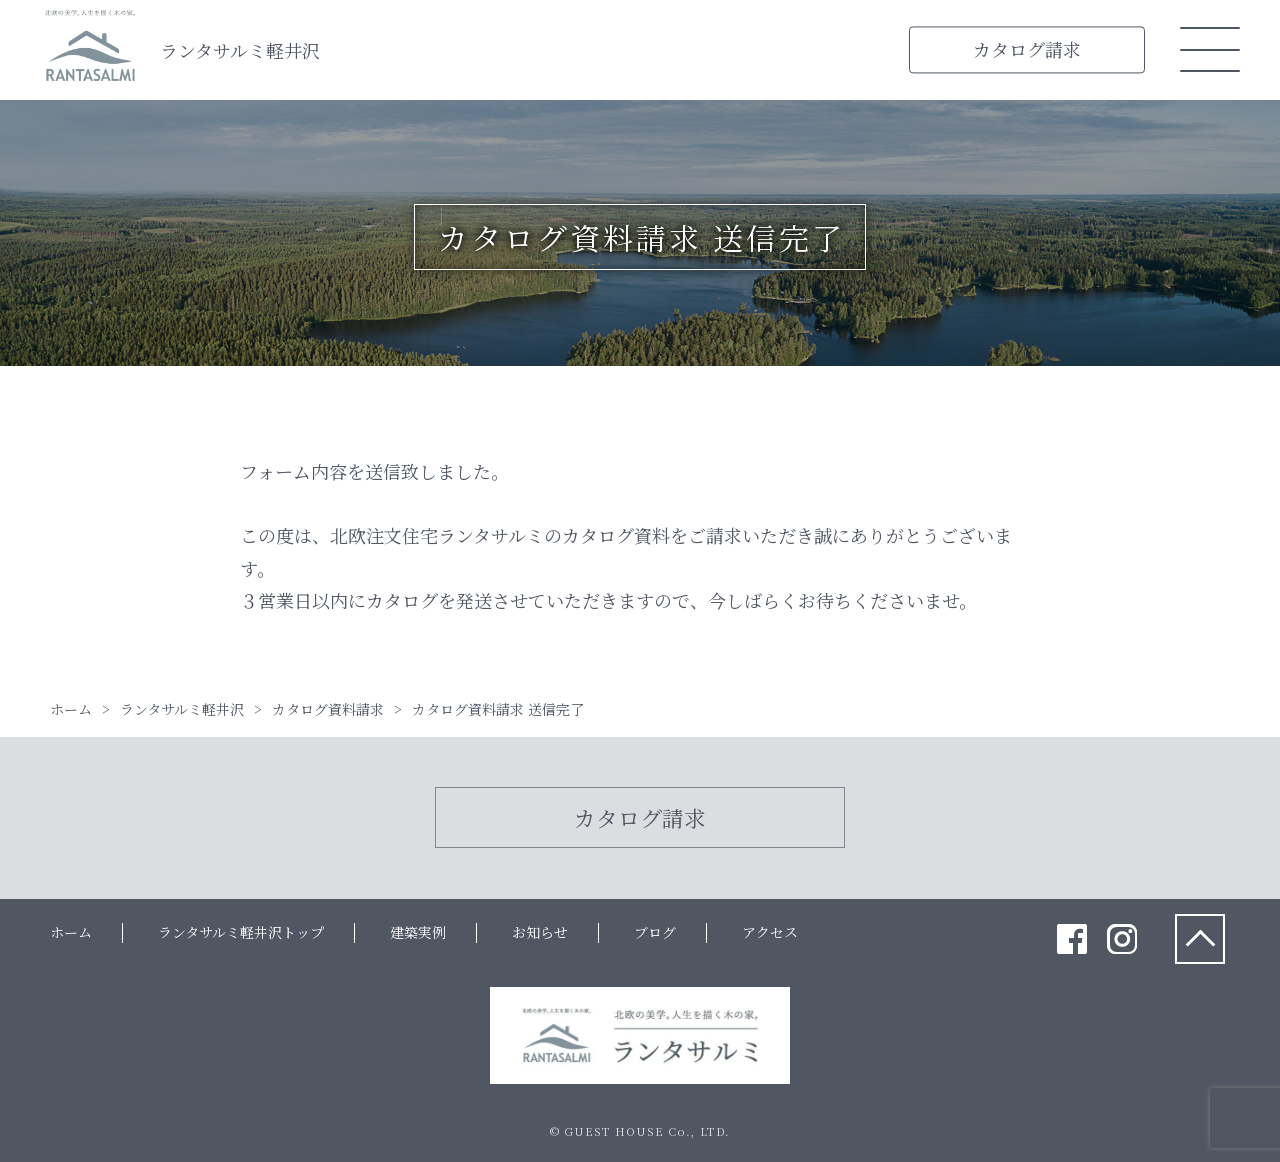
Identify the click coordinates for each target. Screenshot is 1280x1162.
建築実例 (418, 932)
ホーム (71, 932)
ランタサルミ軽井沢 (240, 50)
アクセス (770, 932)
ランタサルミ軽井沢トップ (241, 932)
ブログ (655, 932)
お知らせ (540, 932)
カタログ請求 (1027, 49)
